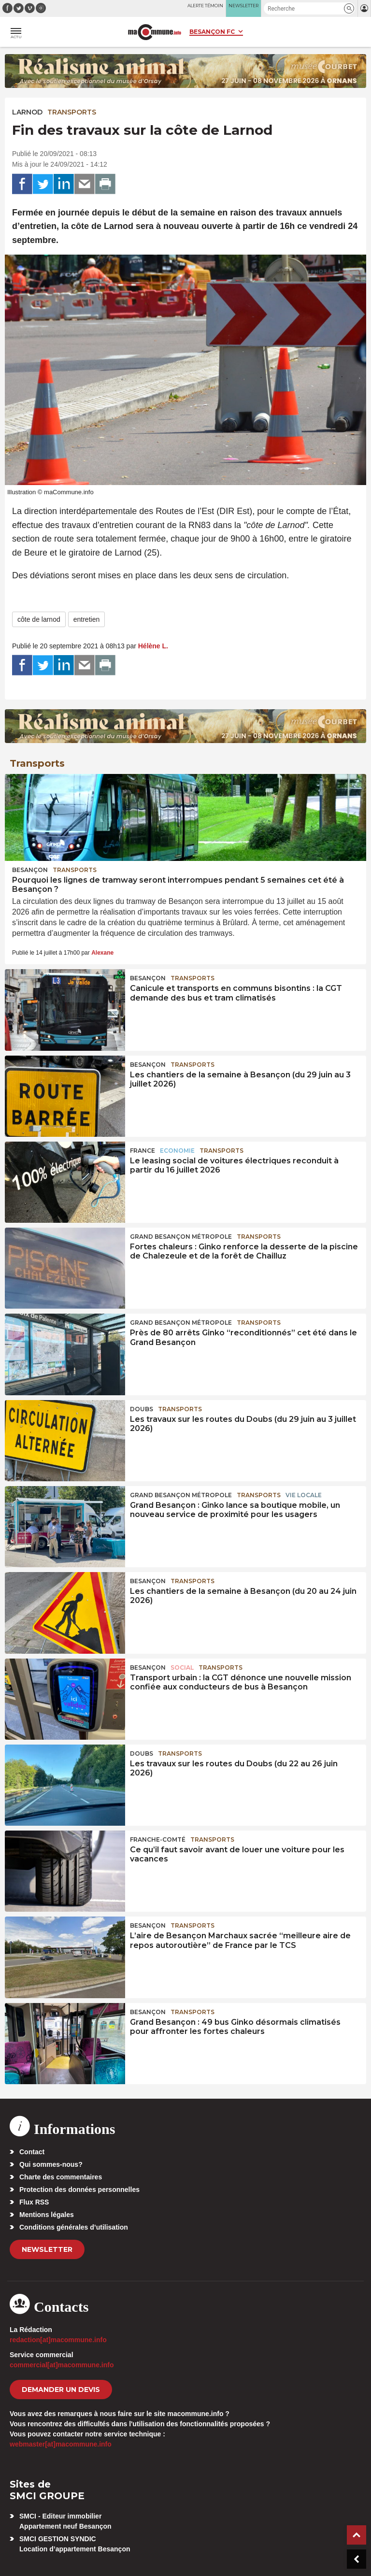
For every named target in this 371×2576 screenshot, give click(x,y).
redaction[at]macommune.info (58, 2340)
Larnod (27, 112)
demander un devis (61, 2389)
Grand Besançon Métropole (181, 1236)
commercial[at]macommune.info (62, 2365)
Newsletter (47, 2249)
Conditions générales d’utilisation (73, 2227)
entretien (86, 619)
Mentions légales (46, 2214)
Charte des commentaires (60, 2177)
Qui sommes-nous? (51, 2164)
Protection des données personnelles (79, 2189)
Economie (177, 1150)
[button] (349, 8)
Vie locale (303, 1495)
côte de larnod (38, 619)
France (142, 1150)
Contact (31, 2152)
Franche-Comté (158, 1839)
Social (182, 1667)
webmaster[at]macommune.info (61, 2444)
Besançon (30, 869)
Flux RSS (34, 2202)
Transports (71, 112)
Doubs (141, 1409)
